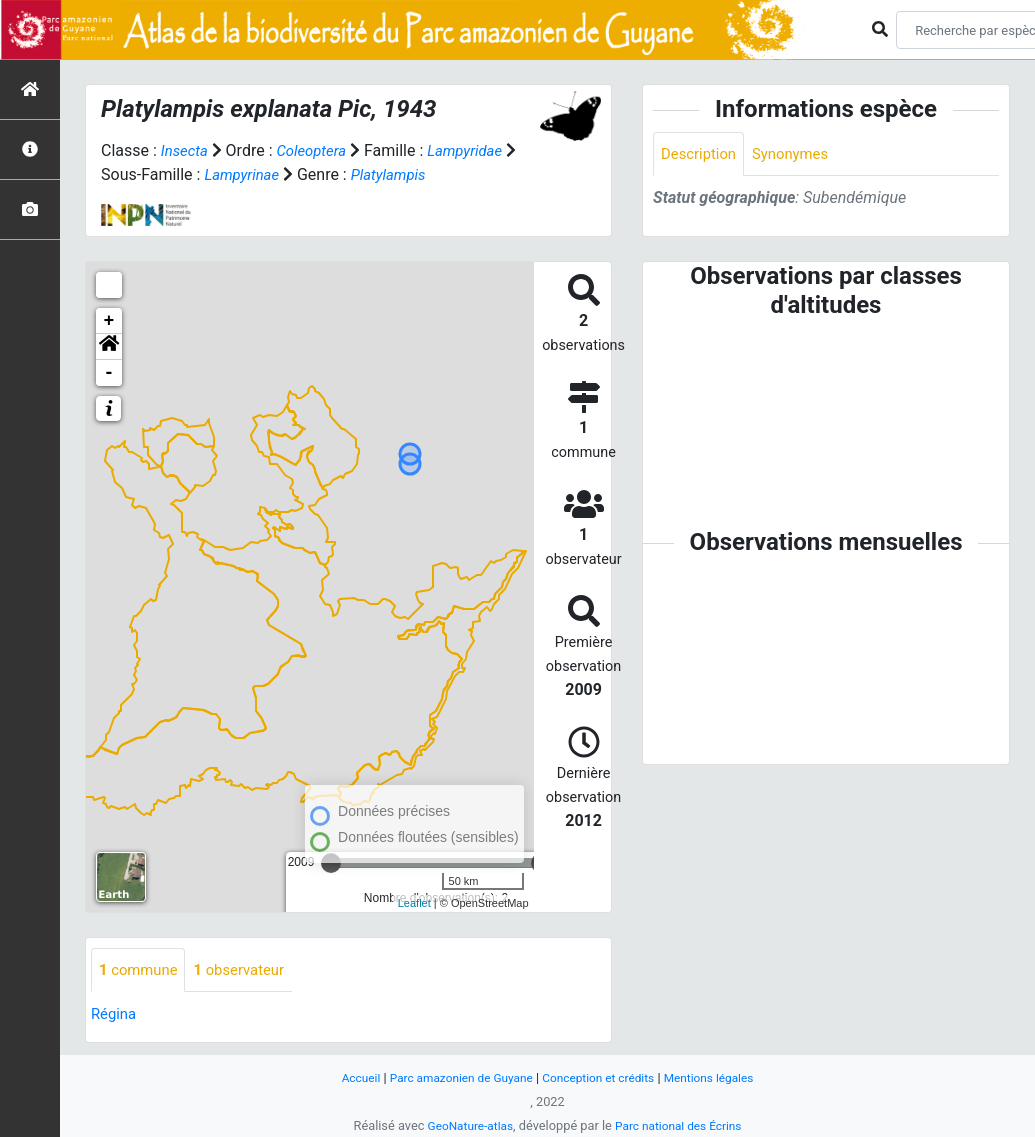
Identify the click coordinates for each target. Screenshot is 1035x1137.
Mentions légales (720, 1077)
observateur (249, 970)
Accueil (347, 1077)
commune (141, 970)
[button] (109, 347)
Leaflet (414, 903)
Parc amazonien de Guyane (454, 1077)
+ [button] (109, 321)
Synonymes (799, 154)
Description (701, 154)
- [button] (109, 373)
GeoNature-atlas (465, 1125)
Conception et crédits (601, 1077)
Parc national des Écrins (681, 1125)
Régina (115, 1015)
